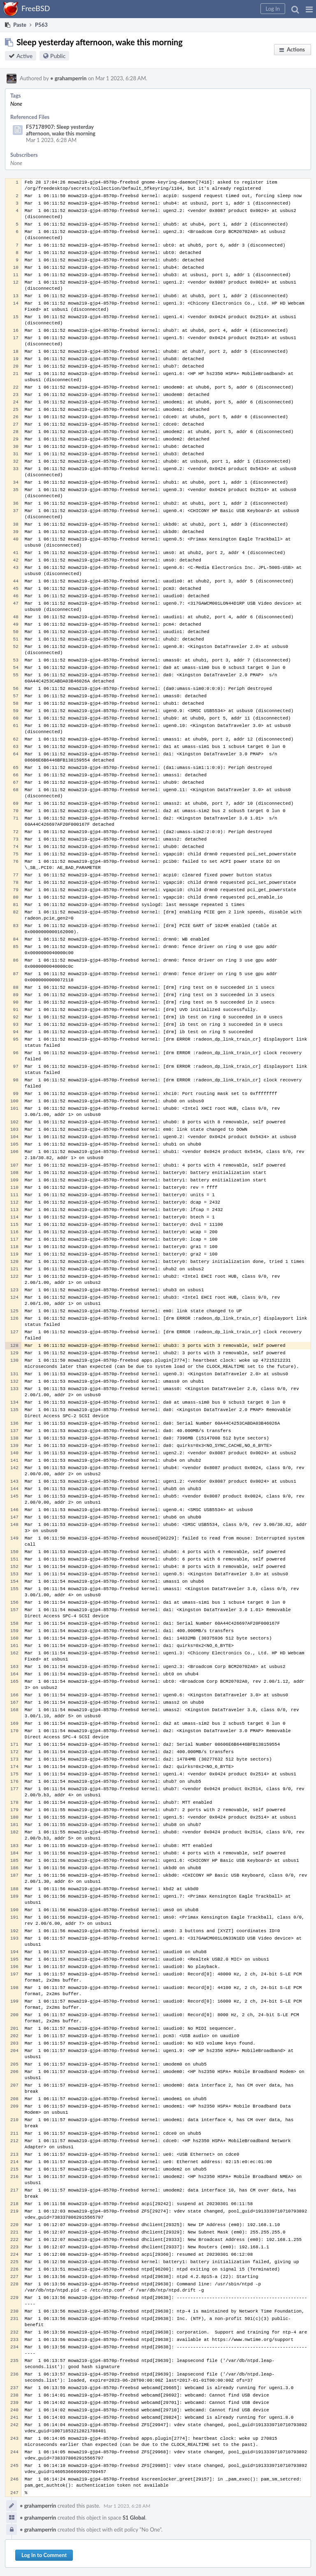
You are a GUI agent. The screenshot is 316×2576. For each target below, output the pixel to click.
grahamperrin (68, 78)
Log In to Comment (44, 2555)
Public (57, 55)
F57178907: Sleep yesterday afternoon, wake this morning (60, 130)
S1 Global (134, 2517)
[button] (309, 9)
